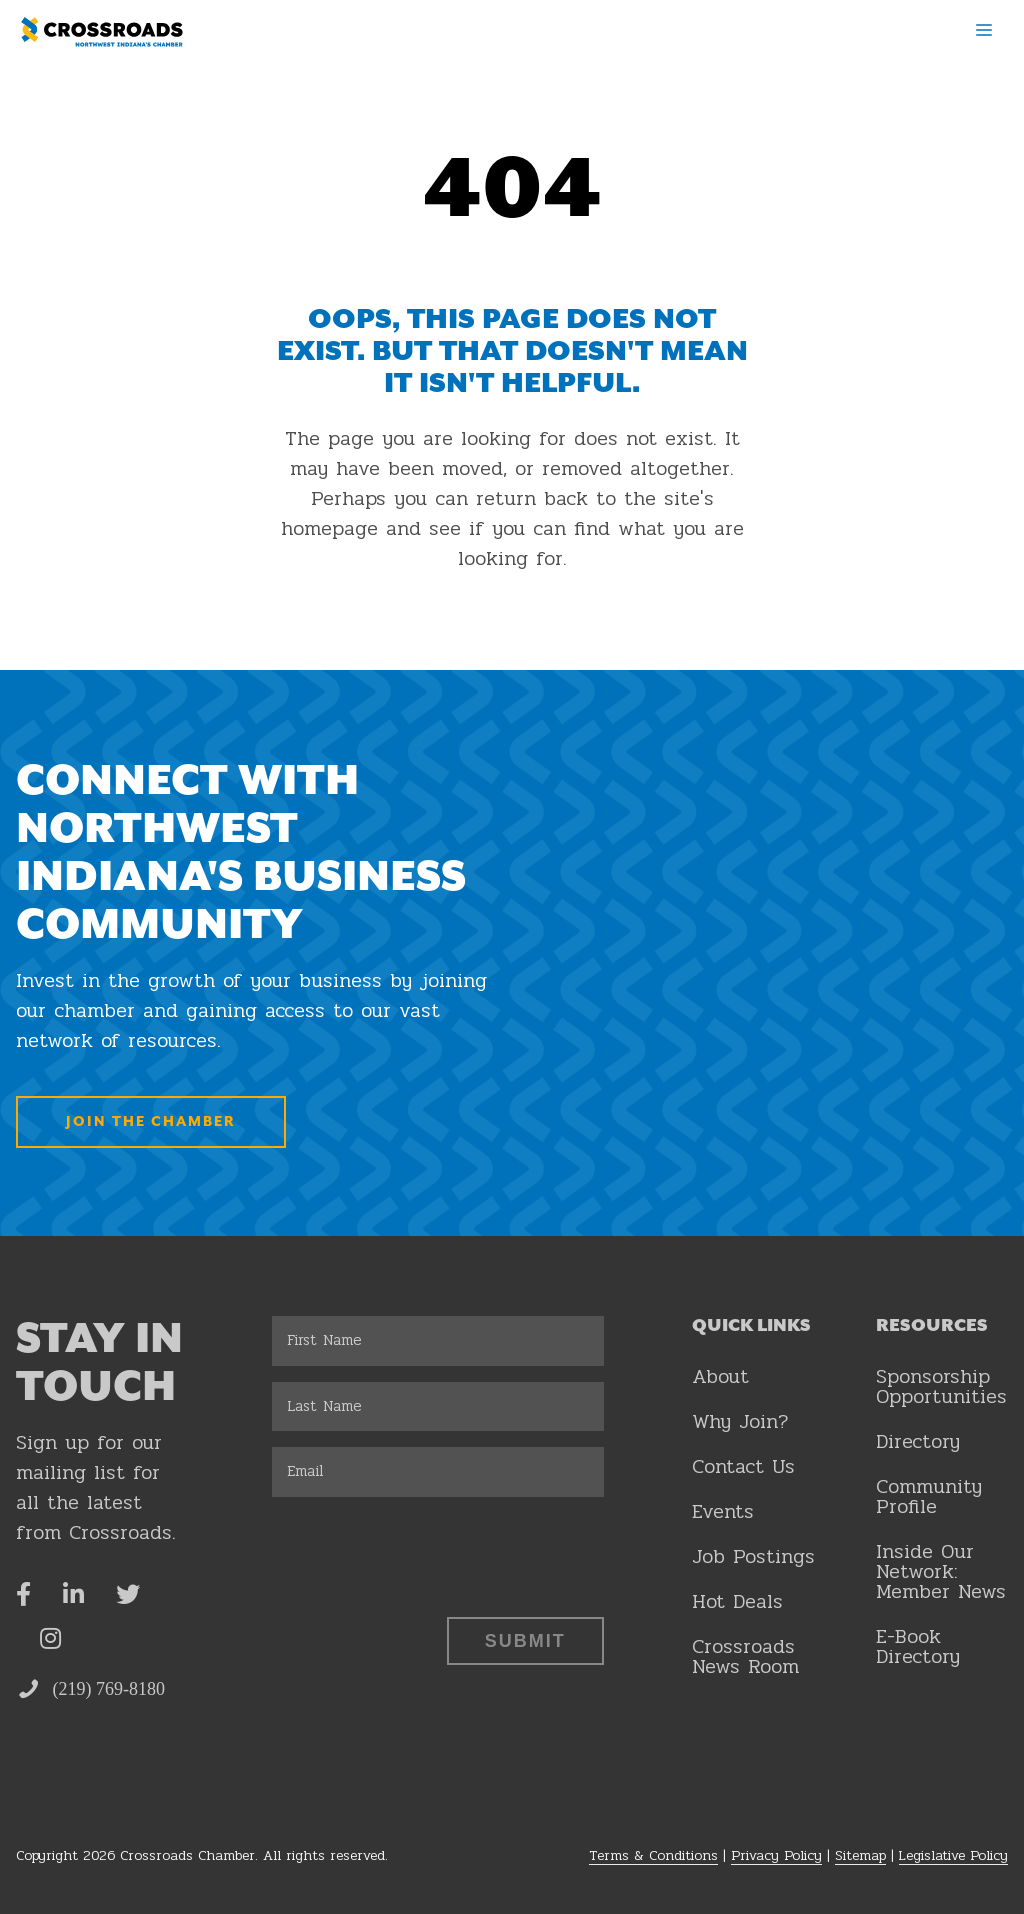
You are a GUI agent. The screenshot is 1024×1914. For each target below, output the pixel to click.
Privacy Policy (776, 1855)
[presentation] (424, 1552)
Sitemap (860, 1855)
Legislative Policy (953, 1855)
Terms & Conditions (653, 1855)
